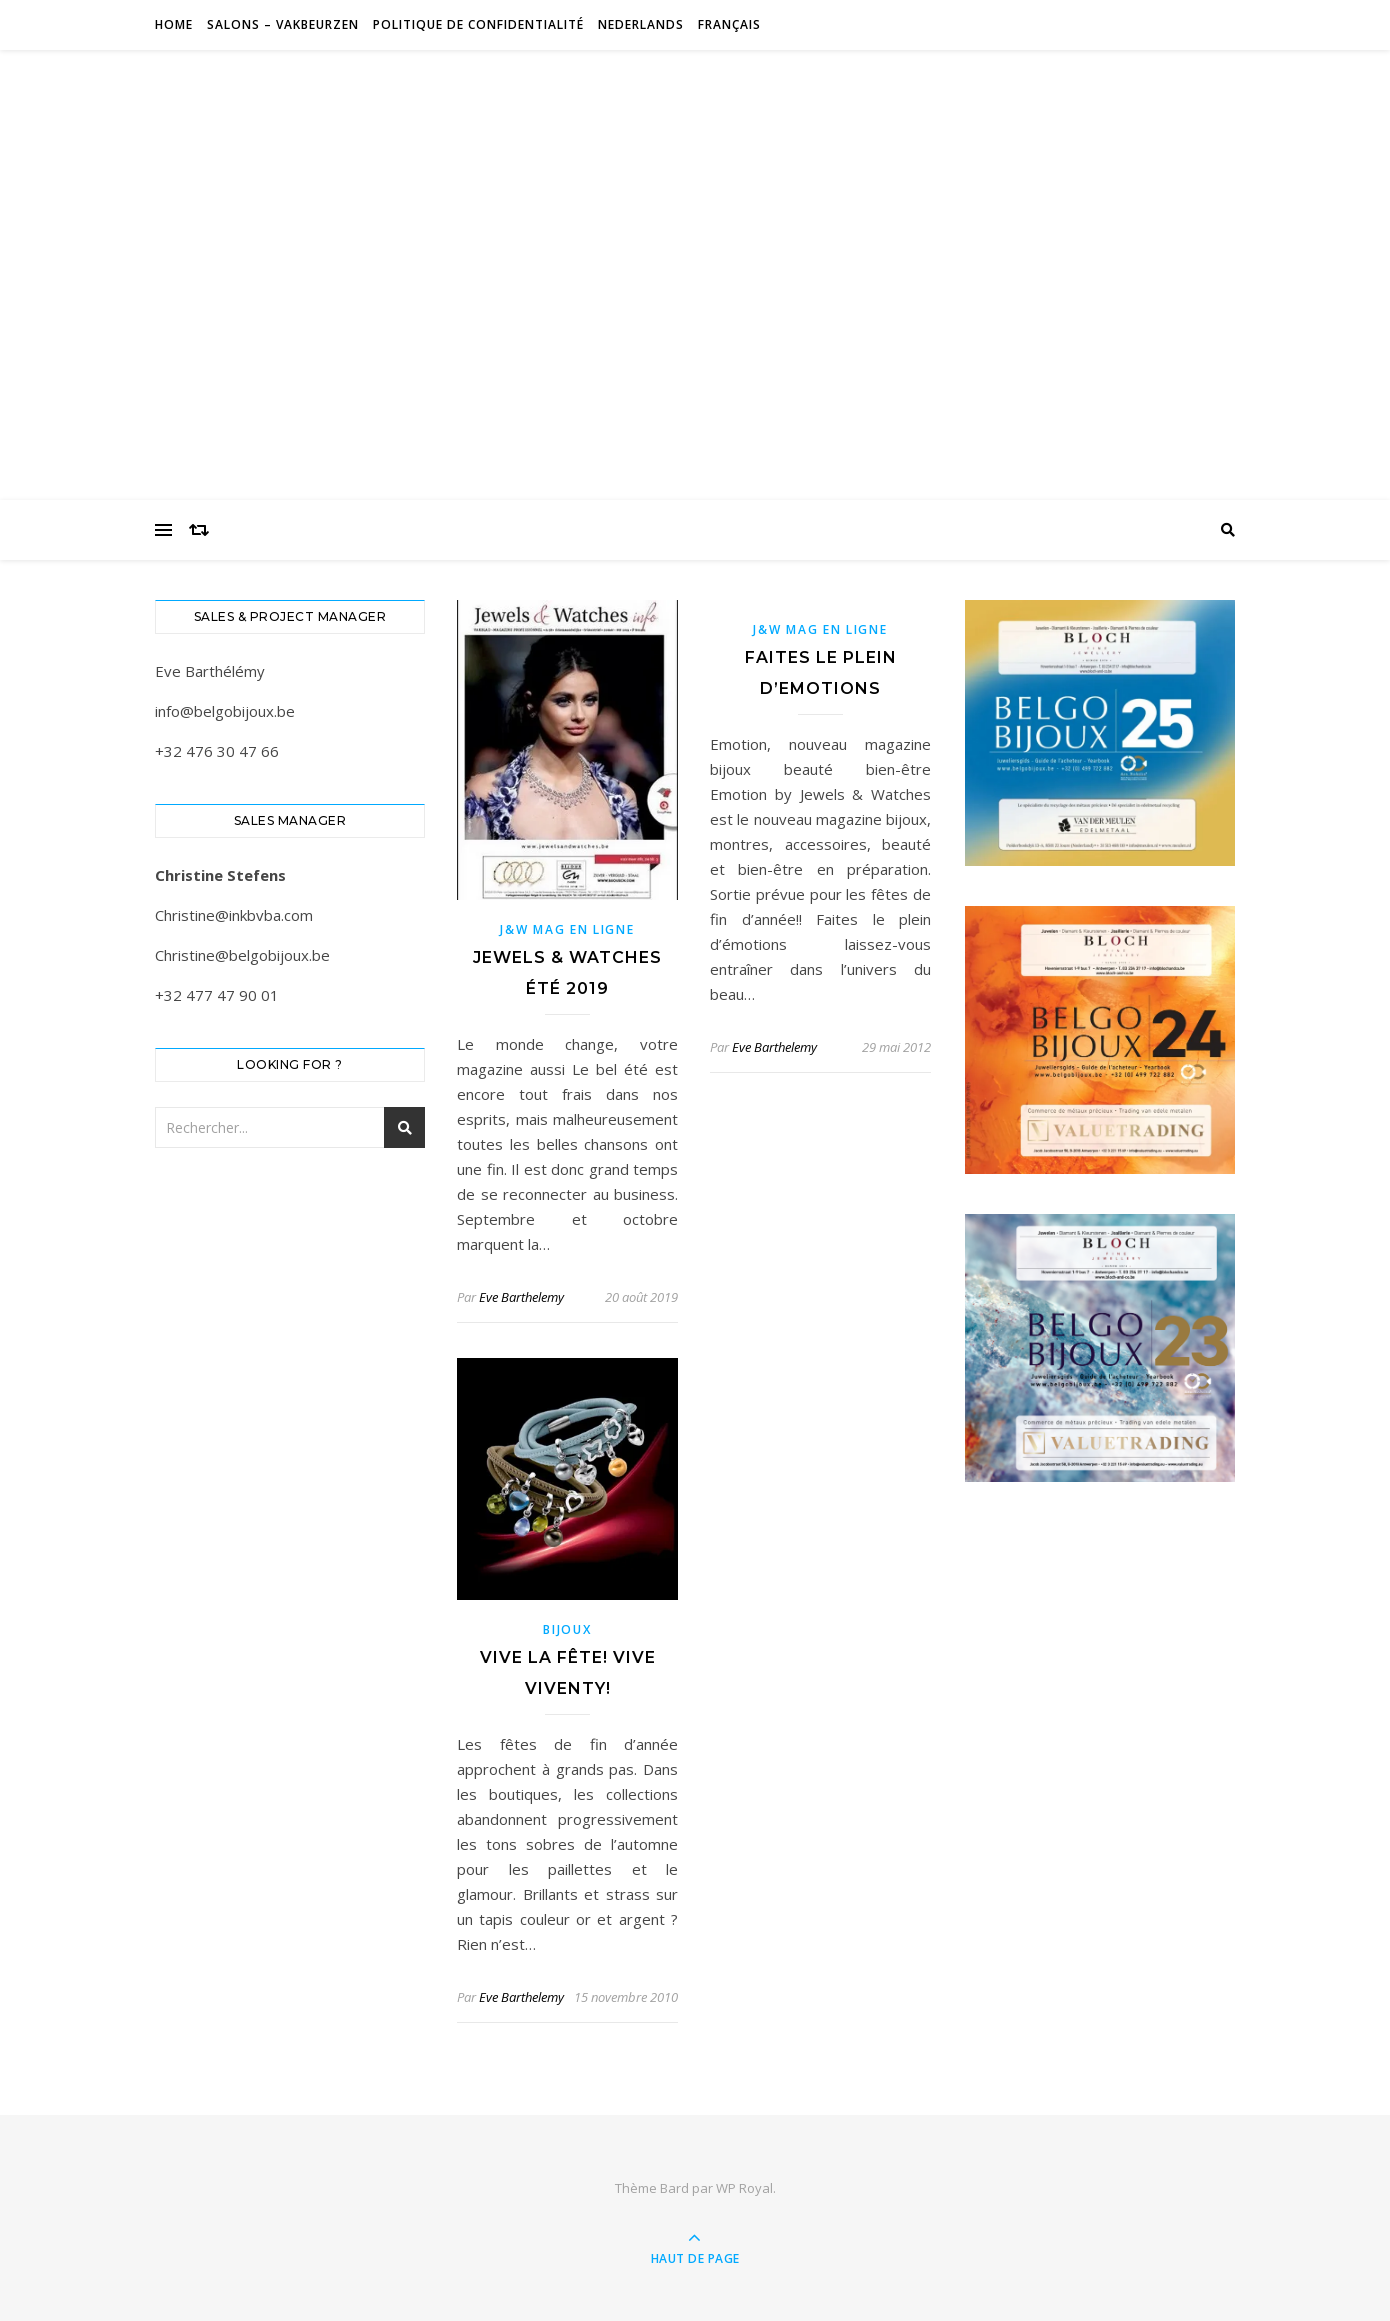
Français (729, 24)
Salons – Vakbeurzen (283, 24)
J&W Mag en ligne (567, 929)
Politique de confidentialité (478, 24)
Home (174, 24)
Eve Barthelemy (521, 1297)
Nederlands (641, 24)
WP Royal (744, 2188)
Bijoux (567, 1629)
